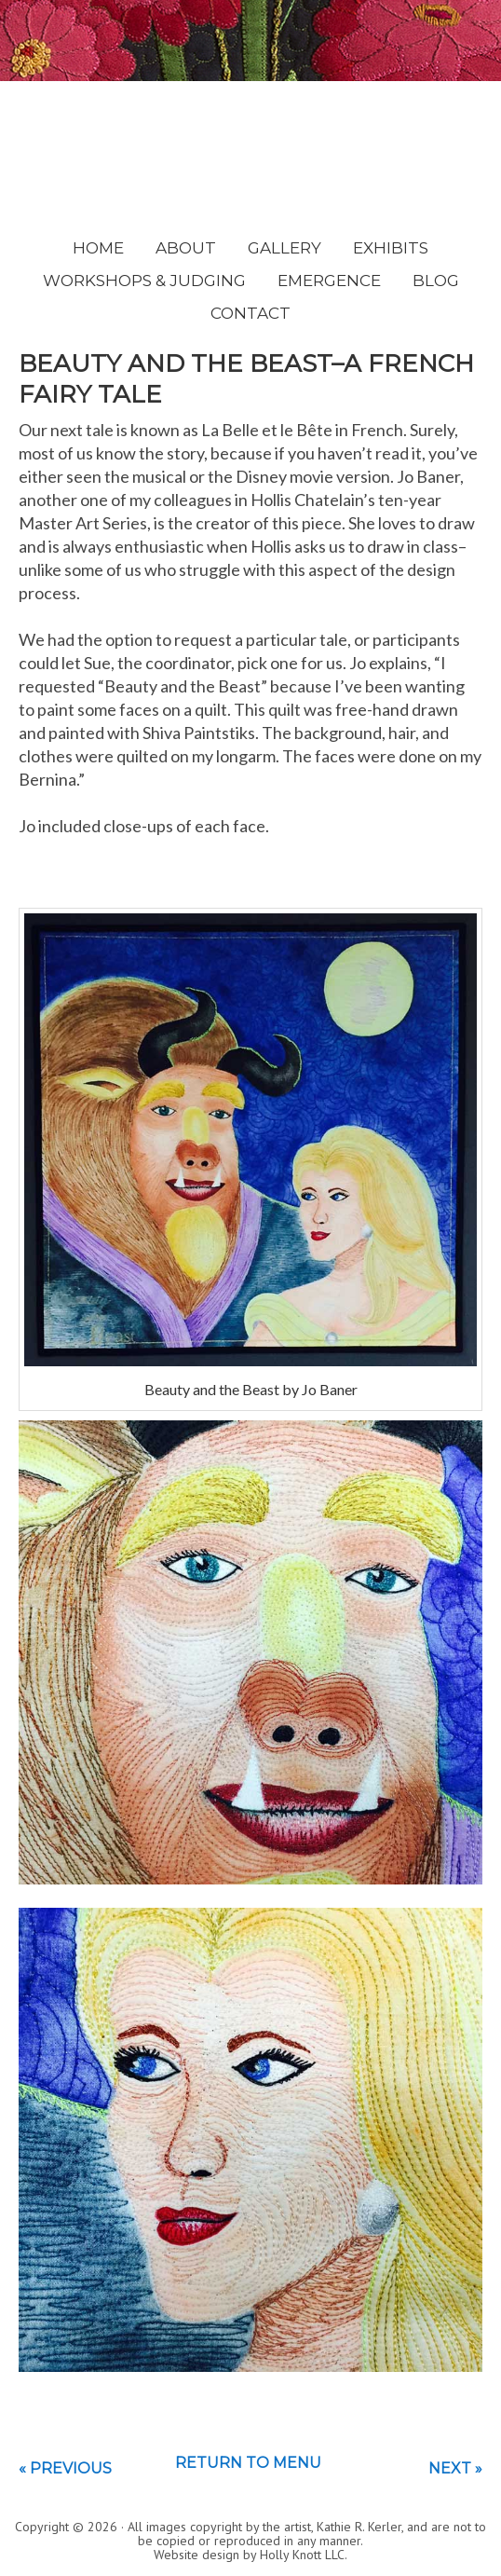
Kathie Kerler (251, 144)
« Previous (65, 2468)
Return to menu (248, 2463)
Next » (455, 2468)
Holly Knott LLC (302, 2554)
